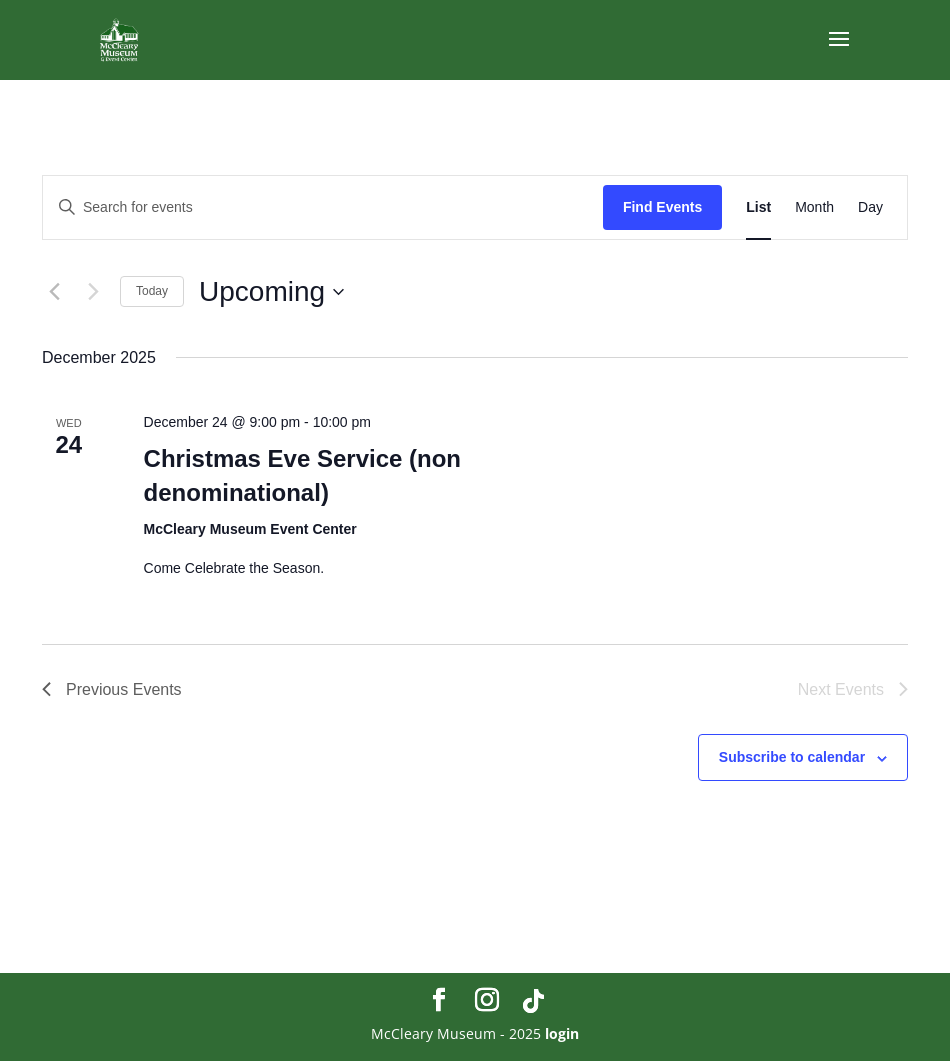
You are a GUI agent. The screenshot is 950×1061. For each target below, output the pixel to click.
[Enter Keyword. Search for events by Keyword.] (323, 207)
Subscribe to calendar (792, 757)
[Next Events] (93, 292)
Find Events (662, 207)
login (562, 1033)
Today (152, 291)
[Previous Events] (54, 292)
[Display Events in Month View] (814, 207)
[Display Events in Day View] (870, 207)
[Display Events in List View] (758, 207)
